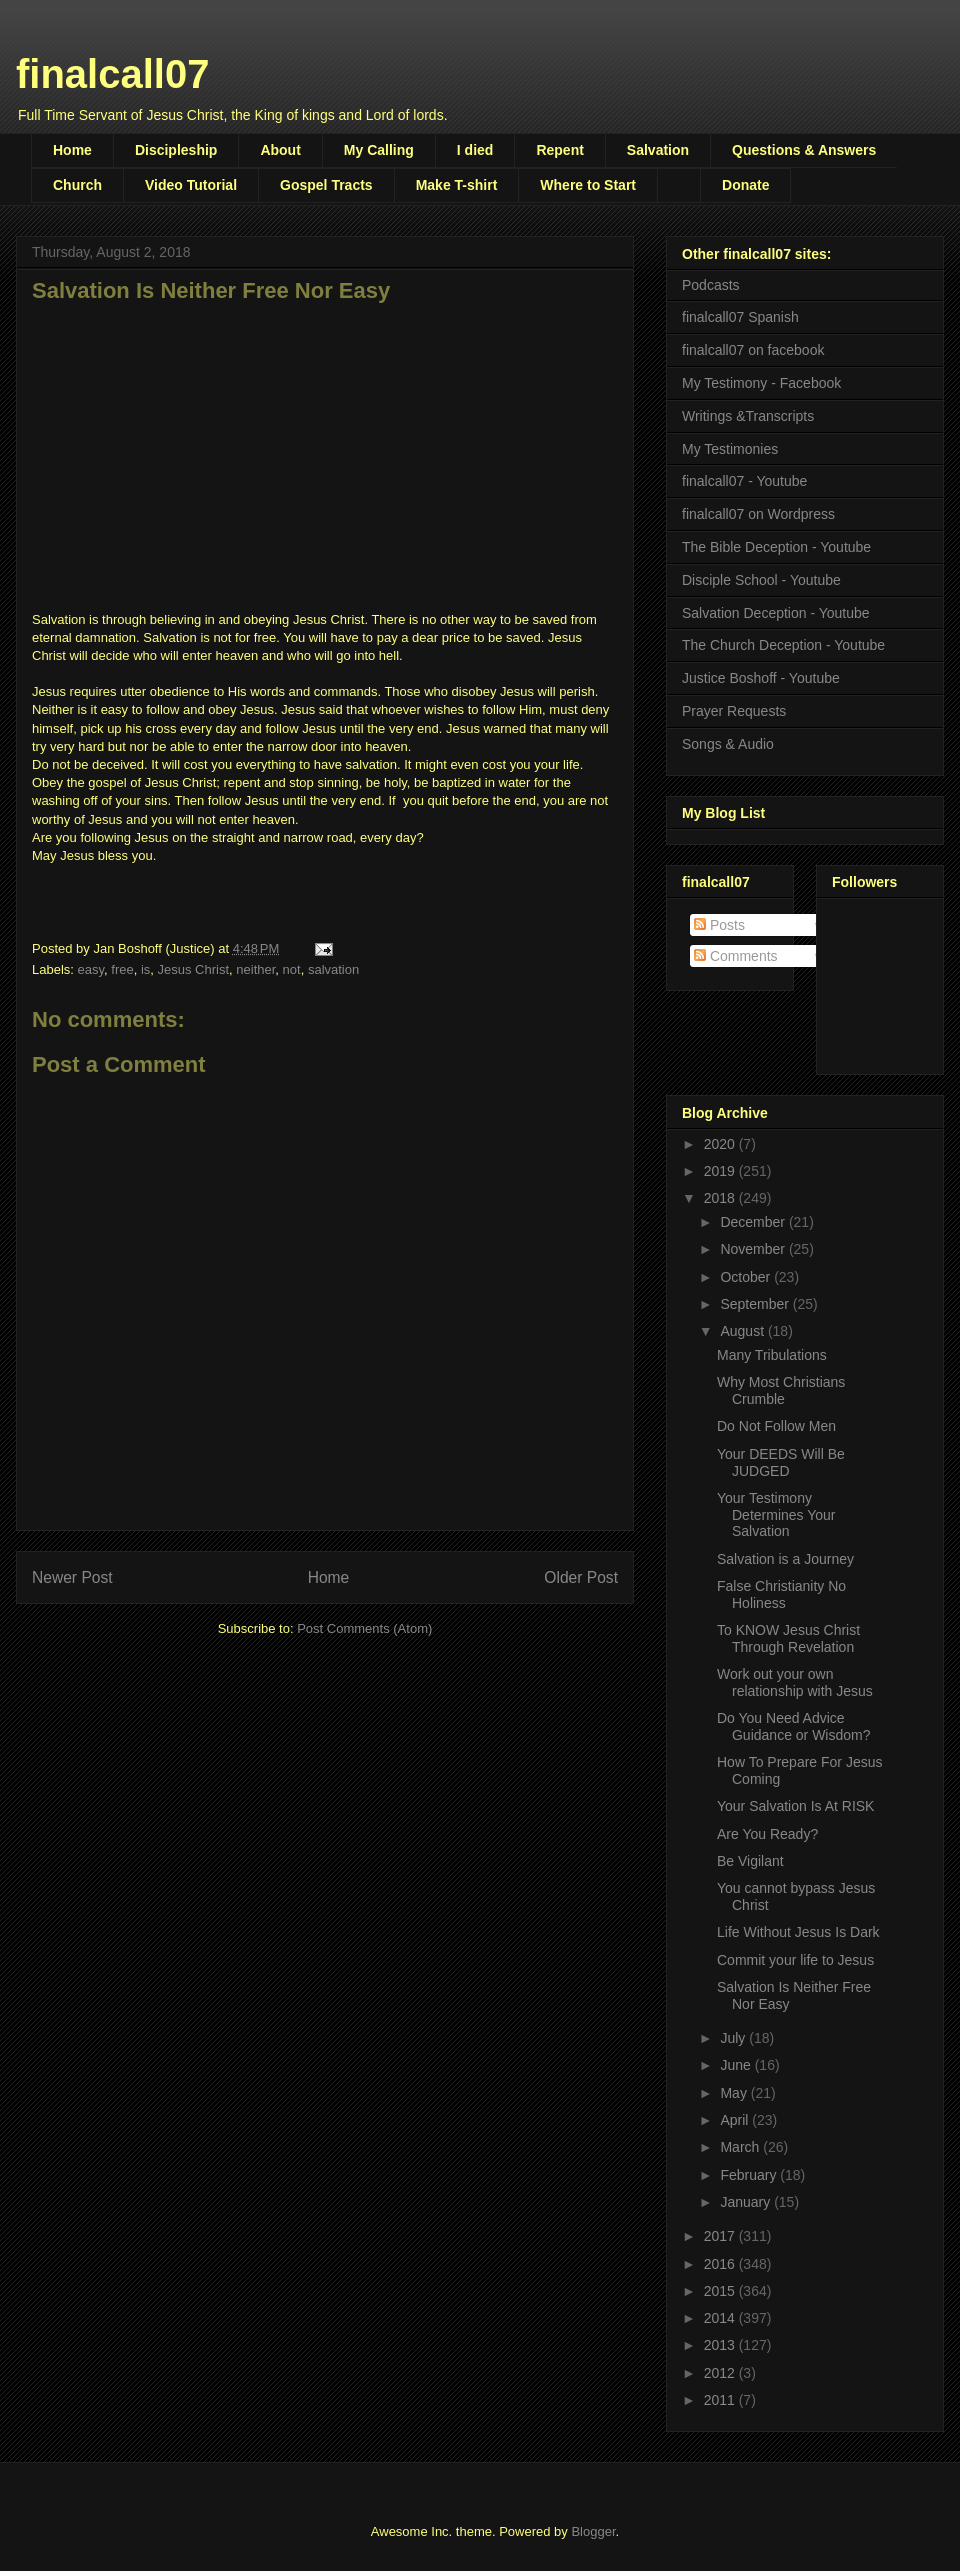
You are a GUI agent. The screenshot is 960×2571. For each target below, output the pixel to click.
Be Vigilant (750, 1861)
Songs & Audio (728, 744)
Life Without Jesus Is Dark (798, 1932)
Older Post (581, 1577)
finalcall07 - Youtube (744, 481)
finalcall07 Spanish (740, 317)
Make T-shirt (457, 185)
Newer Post (72, 1577)
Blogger (593, 2531)
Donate (745, 185)
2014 (721, 2318)
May (735, 2093)
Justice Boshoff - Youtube (761, 678)
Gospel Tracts (326, 185)
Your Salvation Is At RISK (795, 1806)
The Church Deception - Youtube (783, 645)
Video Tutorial (191, 185)
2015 (721, 2291)
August (743, 1331)
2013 (721, 2345)
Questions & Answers (804, 150)
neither (255, 969)
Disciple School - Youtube (761, 580)
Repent (559, 150)
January (747, 2202)
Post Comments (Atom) (364, 1628)
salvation (333, 969)
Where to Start (588, 185)
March (741, 2147)
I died (475, 150)
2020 (721, 1144)
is (145, 969)
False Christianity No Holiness (781, 1594)
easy (91, 969)
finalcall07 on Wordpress (758, 514)
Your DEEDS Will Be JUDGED (781, 1462)
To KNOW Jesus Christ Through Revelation (788, 1638)
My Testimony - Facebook (761, 383)
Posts (719, 925)
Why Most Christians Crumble (781, 1390)
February (750, 2175)
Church (77, 185)
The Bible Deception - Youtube (776, 547)
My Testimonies (730, 449)
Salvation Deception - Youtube (776, 613)
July (734, 2038)
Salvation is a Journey (785, 1559)
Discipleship (176, 150)
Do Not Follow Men (776, 1426)
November (754, 1249)
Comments (736, 956)
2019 (721, 1171)
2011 (721, 2400)
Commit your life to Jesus (795, 1960)
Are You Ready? (767, 1834)
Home (72, 150)
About (280, 150)
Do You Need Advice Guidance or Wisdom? (794, 1726)
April (736, 2120)
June (737, 2065)
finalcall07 (112, 74)
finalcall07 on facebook (753, 350)
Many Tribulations (772, 1355)
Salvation (658, 150)
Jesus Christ (194, 969)
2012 (721, 2373)
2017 (721, 2236)
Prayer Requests (734, 711)
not (292, 969)
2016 (721, 2264)
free (122, 969)
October (747, 1277)
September (756, 1304)
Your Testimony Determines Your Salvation (776, 1515)
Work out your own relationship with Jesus (795, 1682)
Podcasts (711, 285)
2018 (721, 1198)
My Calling (379, 150)
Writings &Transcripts (748, 416)
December (754, 1222)
